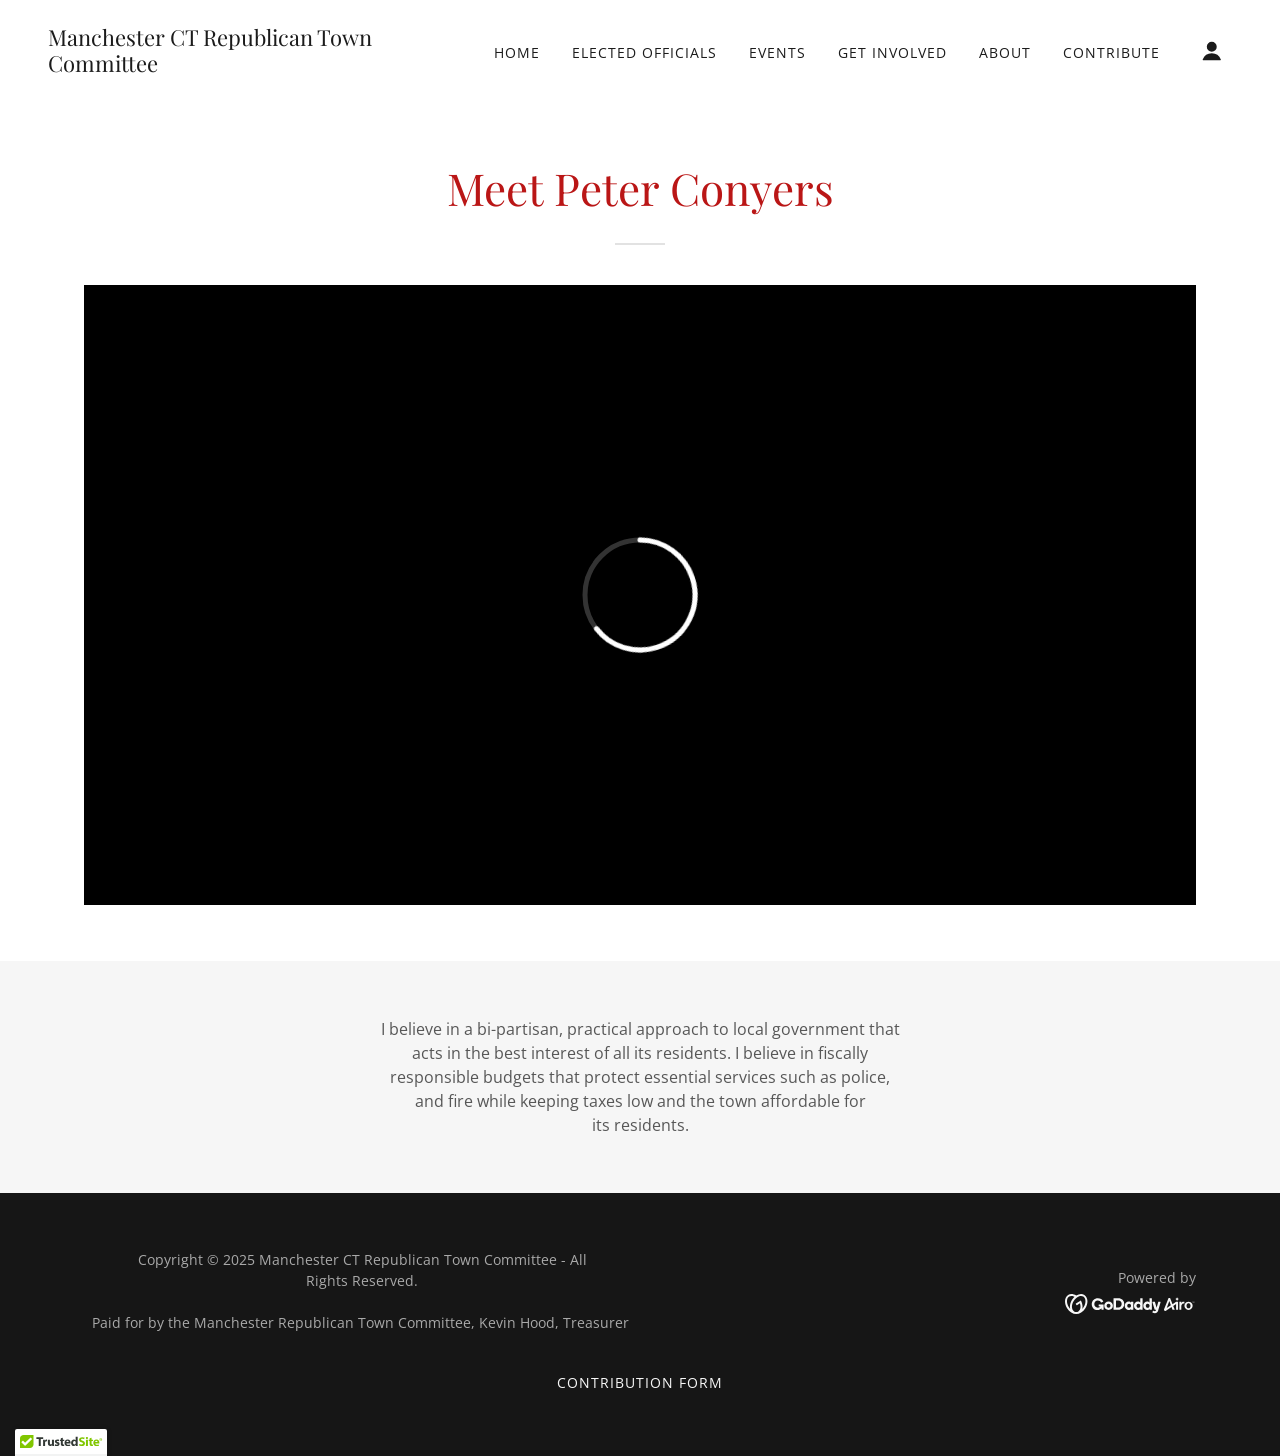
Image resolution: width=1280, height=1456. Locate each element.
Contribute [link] (1111, 52)
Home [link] (517, 52)
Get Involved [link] (892, 52)
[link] (214, 66)
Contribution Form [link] (640, 1382)
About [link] (1005, 52)
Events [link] (777, 52)
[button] (1212, 51)
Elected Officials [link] (644, 52)
